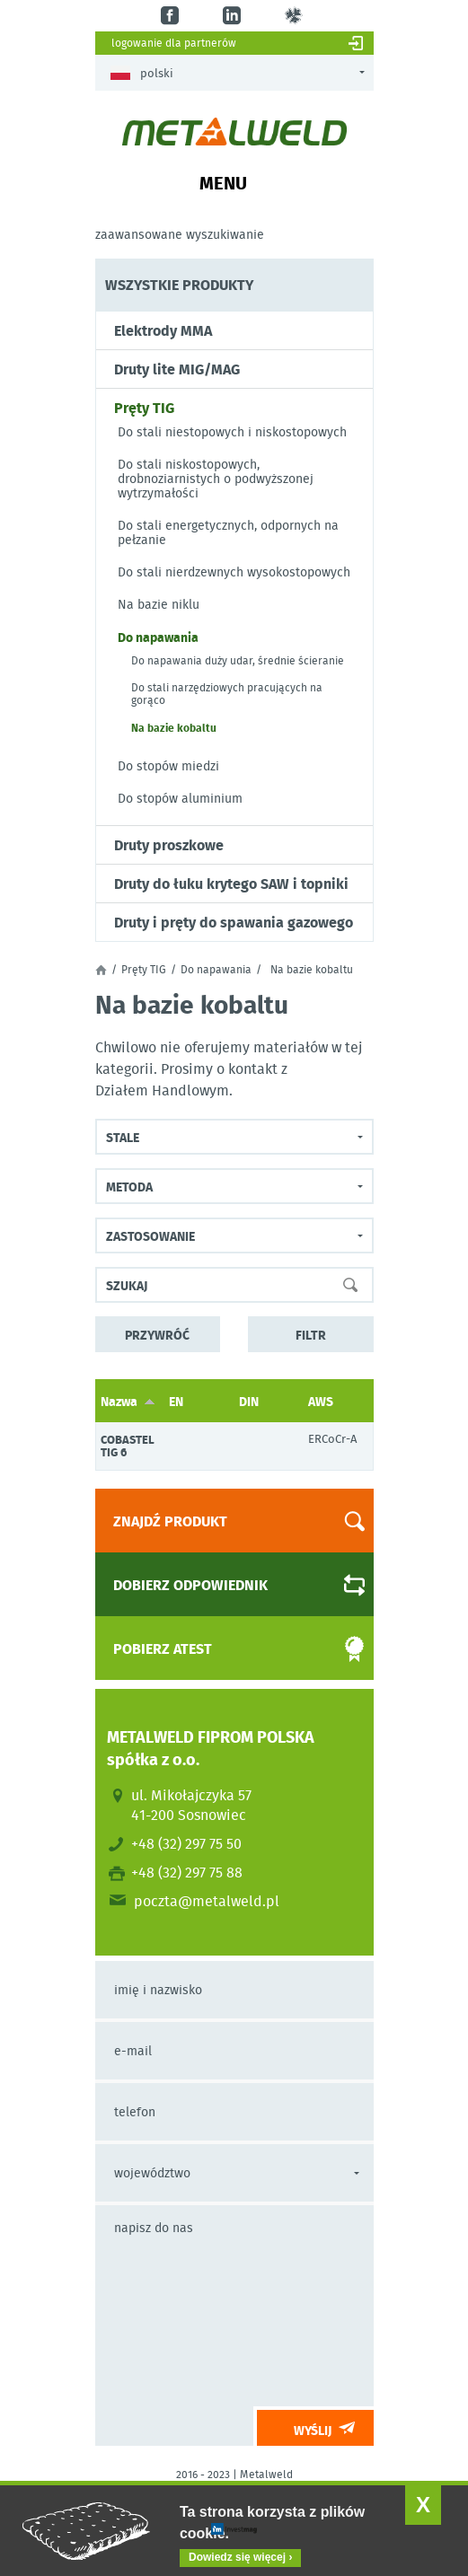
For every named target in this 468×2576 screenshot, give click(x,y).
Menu (223, 182)
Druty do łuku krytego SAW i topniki (231, 883)
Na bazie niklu (158, 604)
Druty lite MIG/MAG (177, 369)
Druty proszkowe (169, 845)
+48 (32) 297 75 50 (186, 1843)
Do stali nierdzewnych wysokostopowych (234, 572)
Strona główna (101, 969)
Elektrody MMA (163, 330)
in (234, 15)
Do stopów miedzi (168, 766)
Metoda (129, 1186)
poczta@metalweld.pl (206, 1901)
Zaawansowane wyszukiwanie (179, 234)
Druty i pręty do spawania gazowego (233, 922)
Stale (122, 1137)
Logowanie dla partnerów (173, 42)
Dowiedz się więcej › (240, 2557)
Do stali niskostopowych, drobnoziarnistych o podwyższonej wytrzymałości (215, 478)
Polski (141, 73)
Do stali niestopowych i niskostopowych (232, 432)
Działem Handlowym (162, 1090)
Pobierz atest (223, 1649)
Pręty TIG (144, 408)
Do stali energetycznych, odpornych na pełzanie (228, 532)
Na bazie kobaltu (173, 727)
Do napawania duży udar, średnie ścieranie (237, 661)
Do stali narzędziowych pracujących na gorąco (226, 694)
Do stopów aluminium (180, 798)
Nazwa (128, 1401)
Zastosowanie (150, 1235)
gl (296, 15)
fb (172, 15)
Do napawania (158, 636)
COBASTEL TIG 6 (128, 1445)
